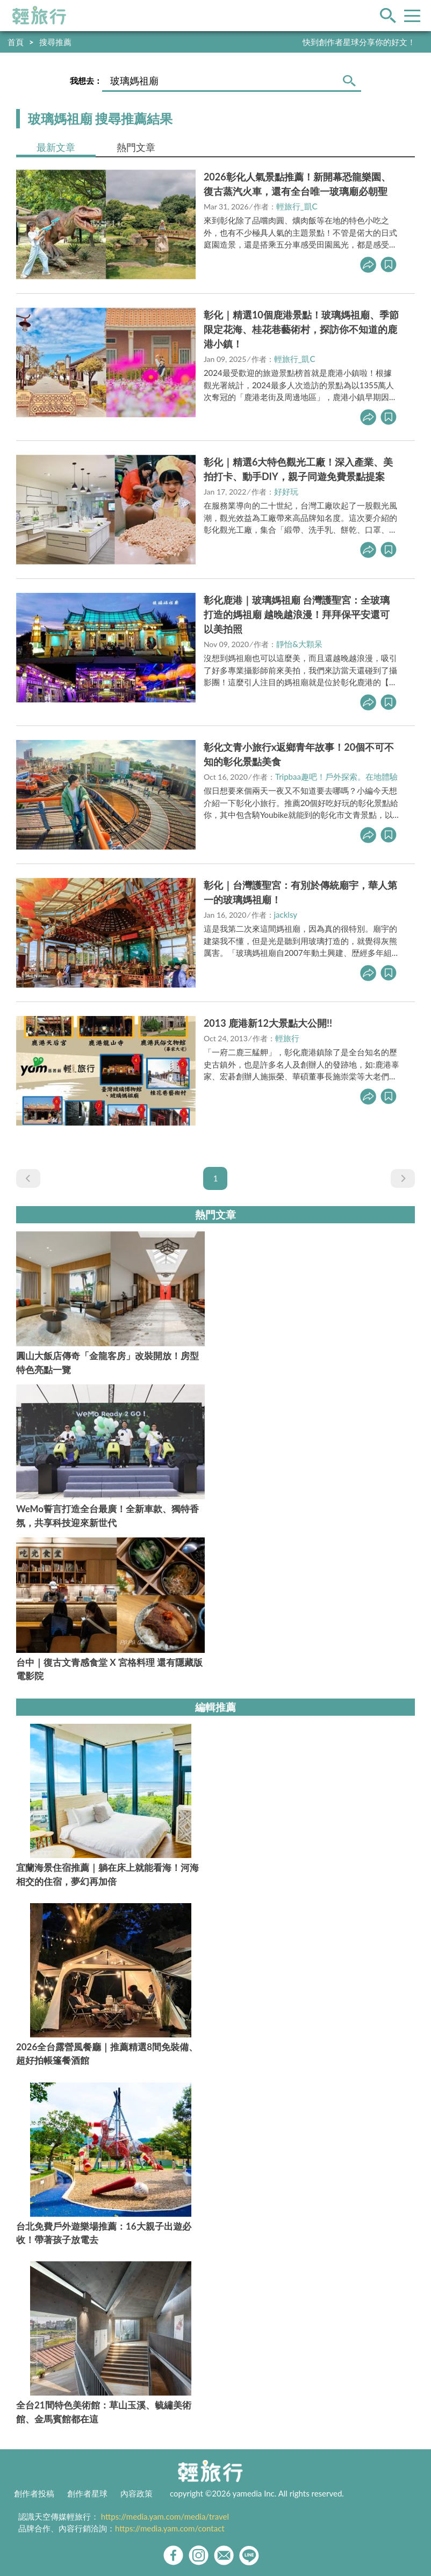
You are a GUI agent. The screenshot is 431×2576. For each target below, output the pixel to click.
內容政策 (136, 2493)
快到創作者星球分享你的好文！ (359, 42)
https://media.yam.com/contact (170, 2528)
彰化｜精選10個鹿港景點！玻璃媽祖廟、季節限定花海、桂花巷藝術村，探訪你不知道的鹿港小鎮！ (301, 329)
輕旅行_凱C (297, 206)
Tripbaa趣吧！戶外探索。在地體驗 (336, 776)
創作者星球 (87, 2493)
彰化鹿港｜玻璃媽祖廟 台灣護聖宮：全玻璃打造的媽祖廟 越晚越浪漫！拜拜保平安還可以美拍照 (297, 614)
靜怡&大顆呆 (299, 644)
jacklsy (285, 914)
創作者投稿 (34, 2493)
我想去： (86, 80)
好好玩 (286, 491)
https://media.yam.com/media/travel (165, 2516)
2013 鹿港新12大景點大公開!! (268, 1023)
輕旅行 (39, 15)
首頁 (16, 42)
